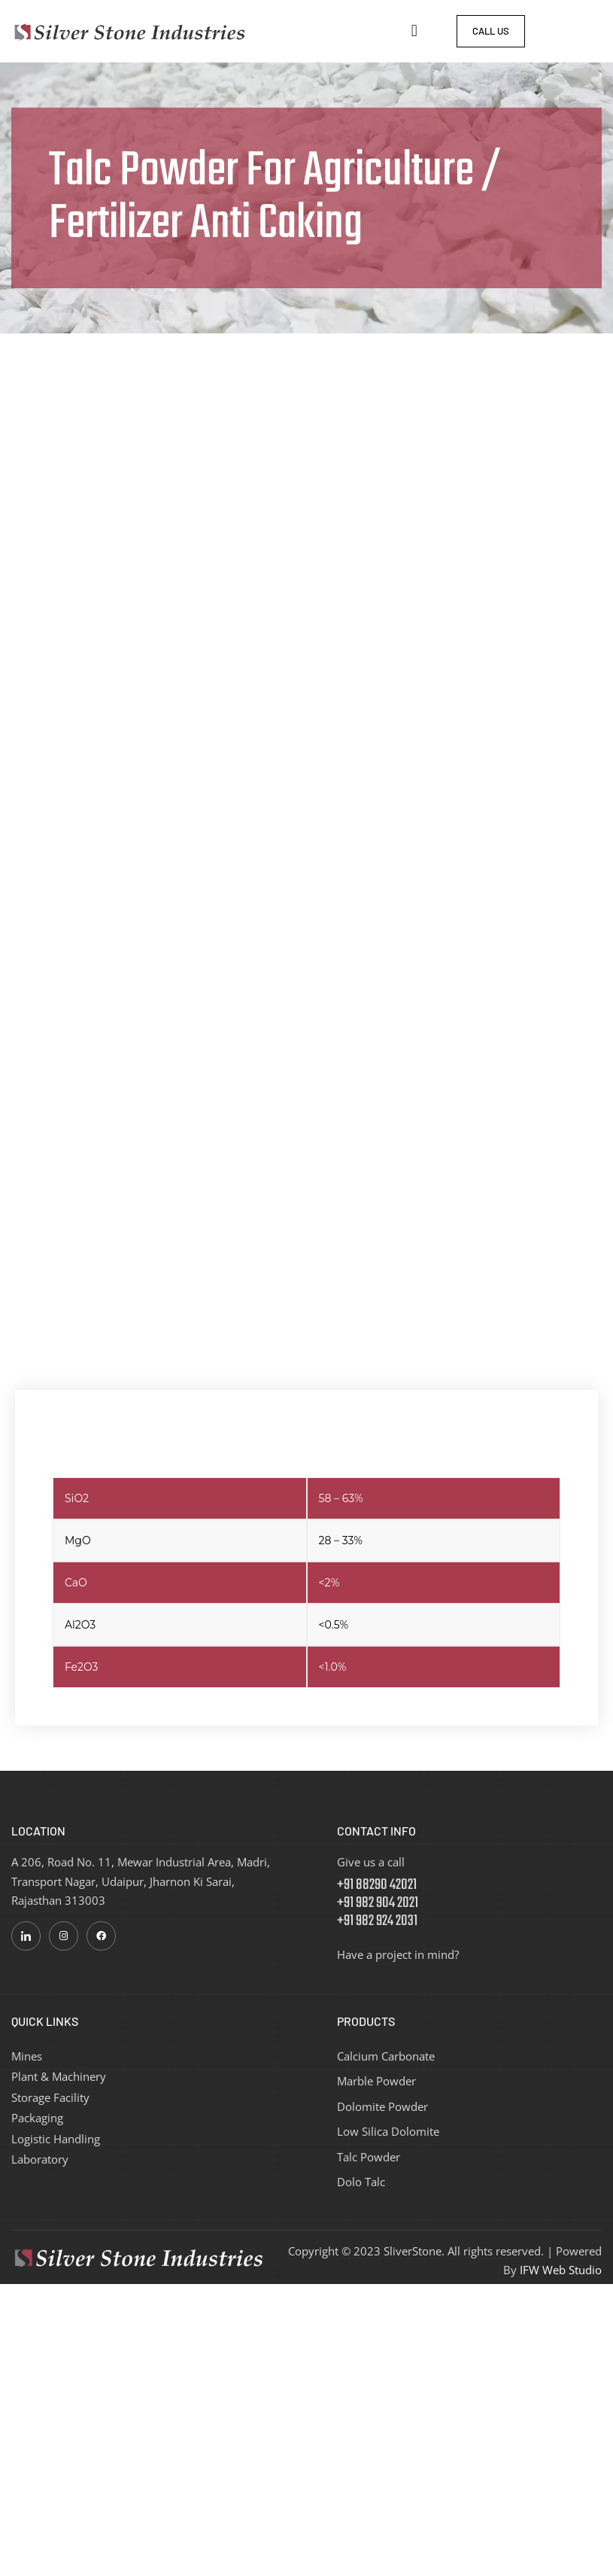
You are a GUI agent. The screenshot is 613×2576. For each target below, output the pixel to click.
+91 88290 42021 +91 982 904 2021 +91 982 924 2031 (377, 1903)
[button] (414, 31)
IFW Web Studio (561, 2269)
